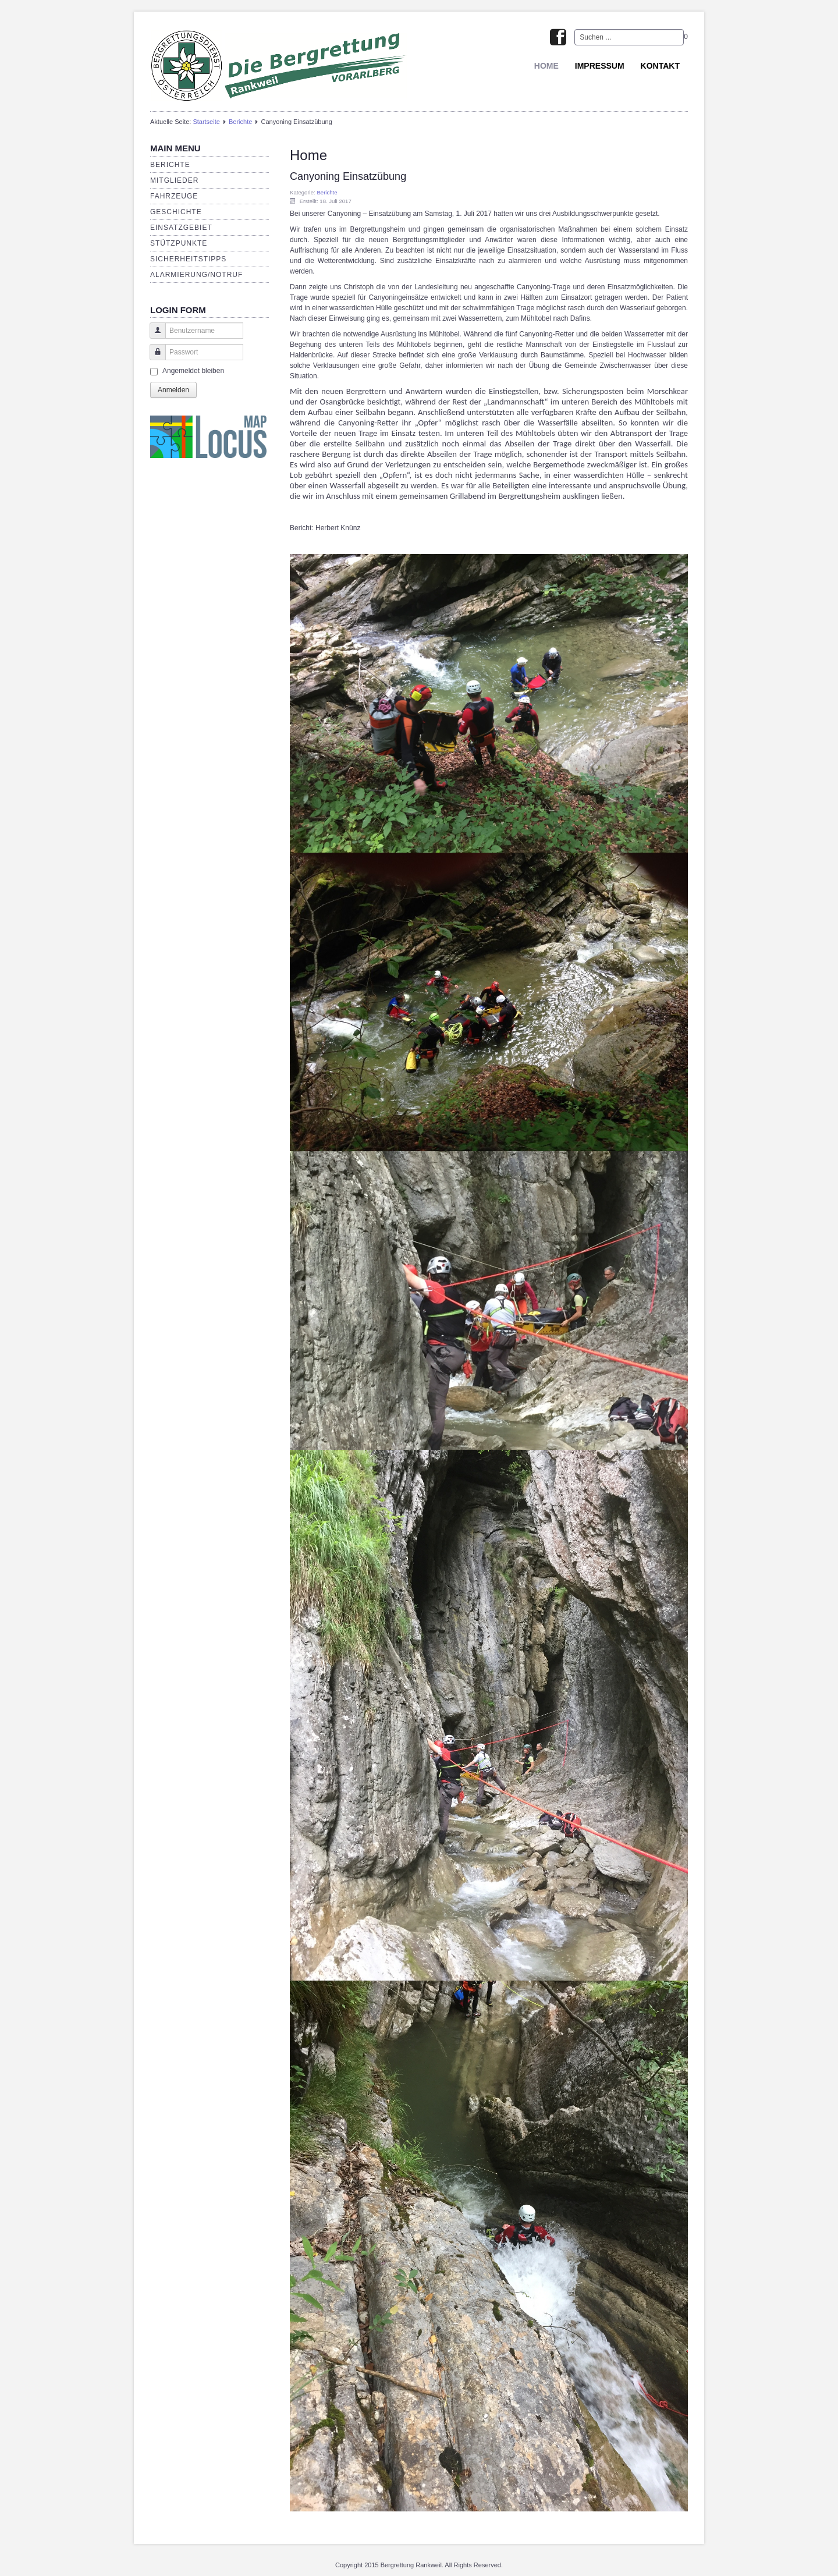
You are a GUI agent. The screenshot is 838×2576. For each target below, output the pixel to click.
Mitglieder (174, 180)
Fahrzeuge (174, 196)
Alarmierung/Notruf (196, 275)
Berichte (240, 121)
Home (546, 65)
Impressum (599, 65)
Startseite (206, 121)
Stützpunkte (178, 243)
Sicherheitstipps (188, 259)
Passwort (153, 357)
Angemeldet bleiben (193, 371)
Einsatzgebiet (181, 227)
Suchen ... (574, 29)
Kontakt (660, 65)
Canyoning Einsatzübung (348, 176)
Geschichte (176, 212)
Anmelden (173, 390)
